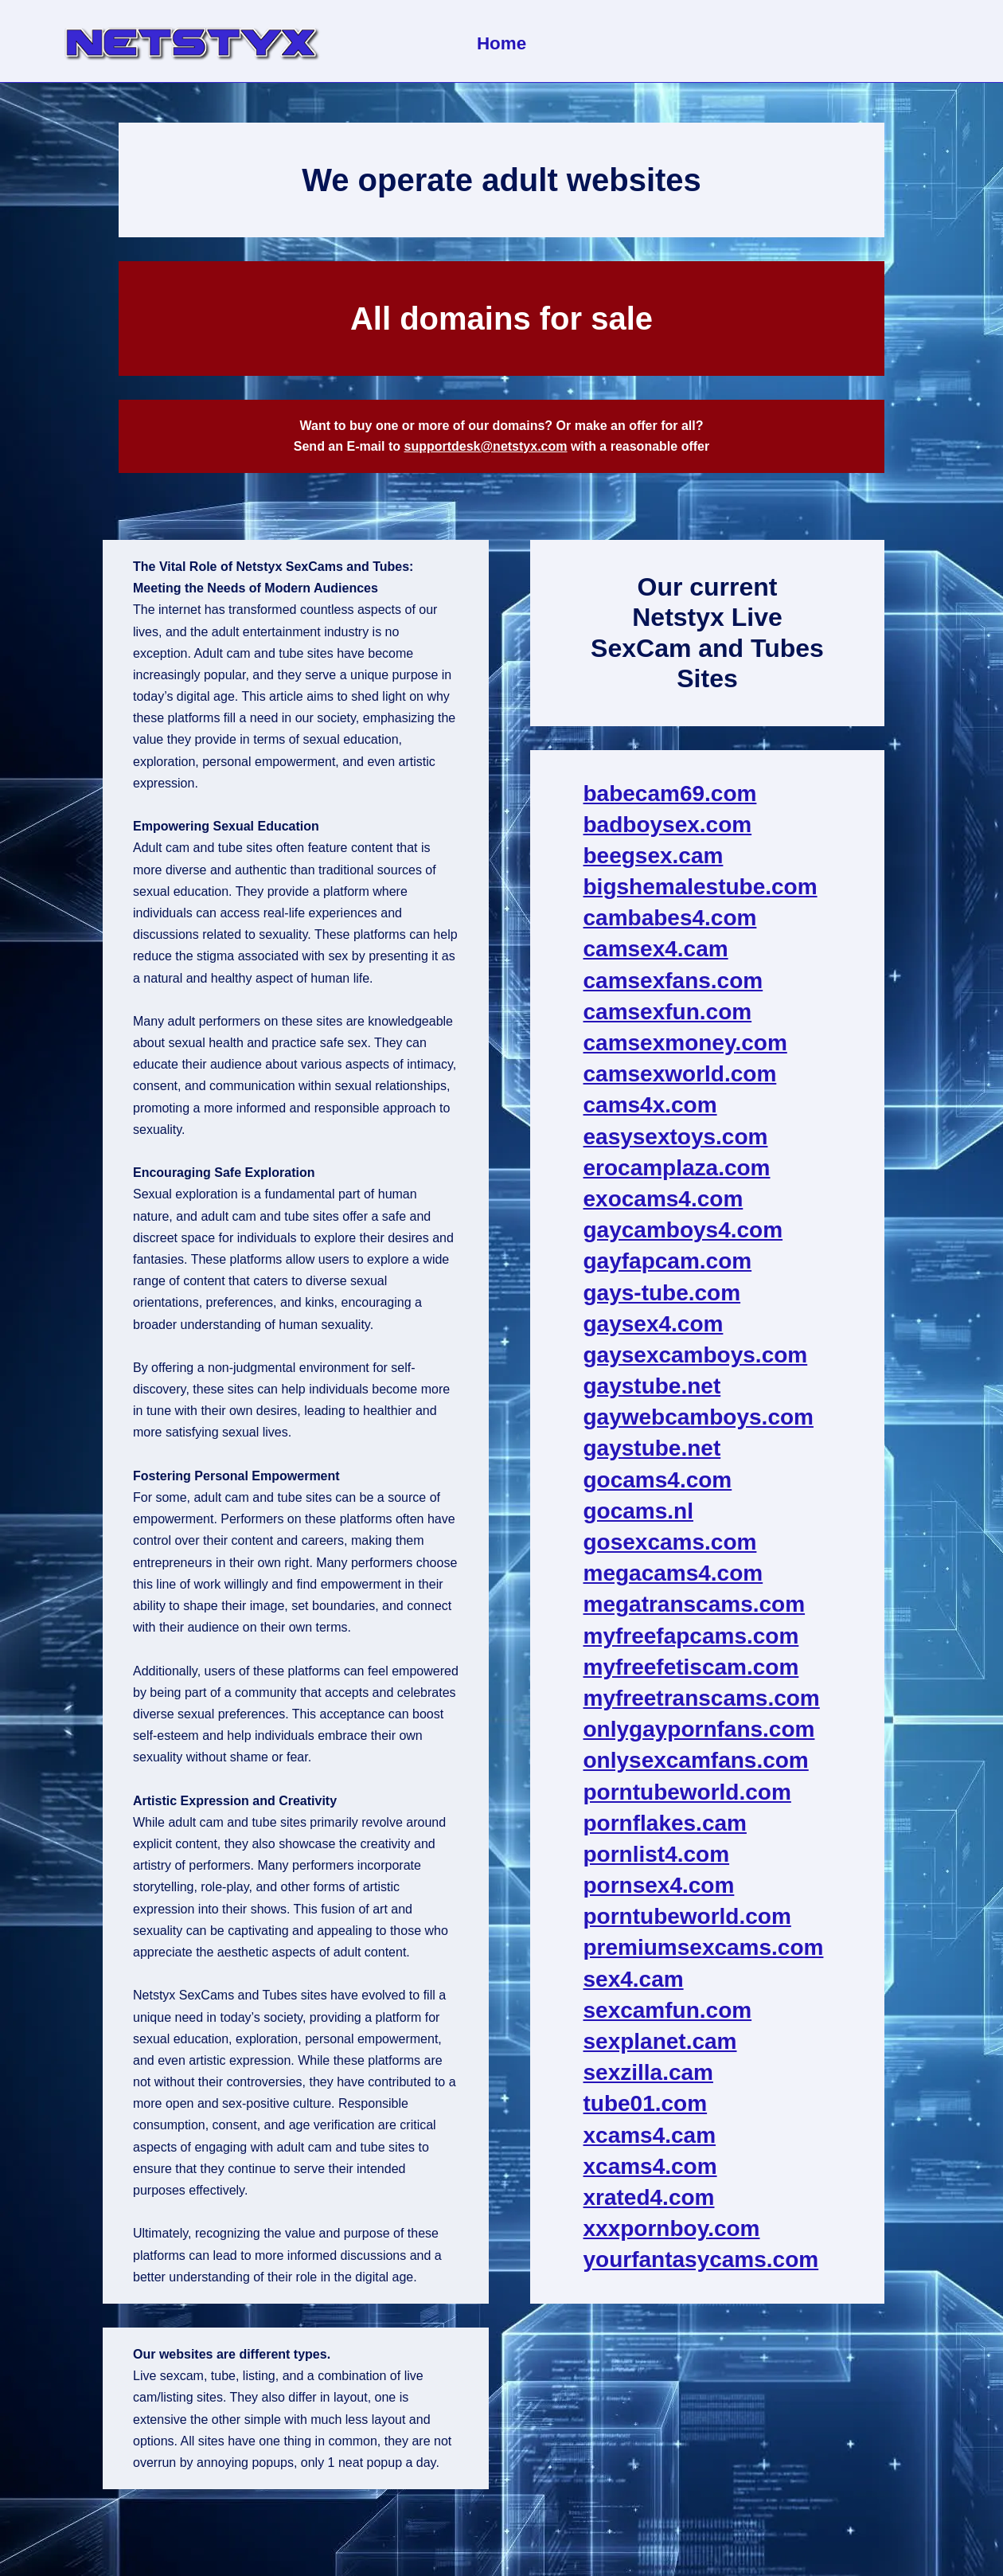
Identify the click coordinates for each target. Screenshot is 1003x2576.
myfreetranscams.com (701, 1698)
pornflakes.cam (665, 1823)
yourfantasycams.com (701, 2259)
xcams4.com (650, 2166)
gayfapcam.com (667, 1261)
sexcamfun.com (667, 2010)
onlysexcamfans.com (696, 1760)
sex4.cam (633, 1979)
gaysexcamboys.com (695, 1355)
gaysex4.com (653, 1323)
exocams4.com (663, 1198)
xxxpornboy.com (671, 2228)
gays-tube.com (662, 1292)
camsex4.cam (655, 948)
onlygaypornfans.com (699, 1729)
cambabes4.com (670, 917)
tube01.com (645, 2103)
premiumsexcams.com (703, 1947)
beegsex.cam (653, 855)
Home (501, 43)
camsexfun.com (667, 1011)
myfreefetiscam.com (691, 1667)
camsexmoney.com (685, 1042)
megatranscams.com (694, 1604)
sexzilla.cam (648, 2072)
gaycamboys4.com (683, 1230)
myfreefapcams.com (691, 1636)
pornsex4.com (659, 1885)
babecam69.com (670, 793)
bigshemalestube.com (700, 886)
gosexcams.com (670, 1542)
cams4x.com (650, 1105)
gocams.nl (638, 1511)
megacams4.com (673, 1573)
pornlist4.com (656, 1854)
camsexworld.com (680, 1073)
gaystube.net (652, 1386)
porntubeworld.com (687, 1792)
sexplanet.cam (660, 2041)
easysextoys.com (675, 1136)
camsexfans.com (673, 980)
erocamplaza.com (677, 1167)
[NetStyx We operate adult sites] (191, 41)
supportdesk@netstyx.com (485, 446)
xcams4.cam (649, 2135)
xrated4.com (649, 2197)
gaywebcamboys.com (698, 1417)
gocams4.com (657, 1480)
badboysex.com (667, 824)
